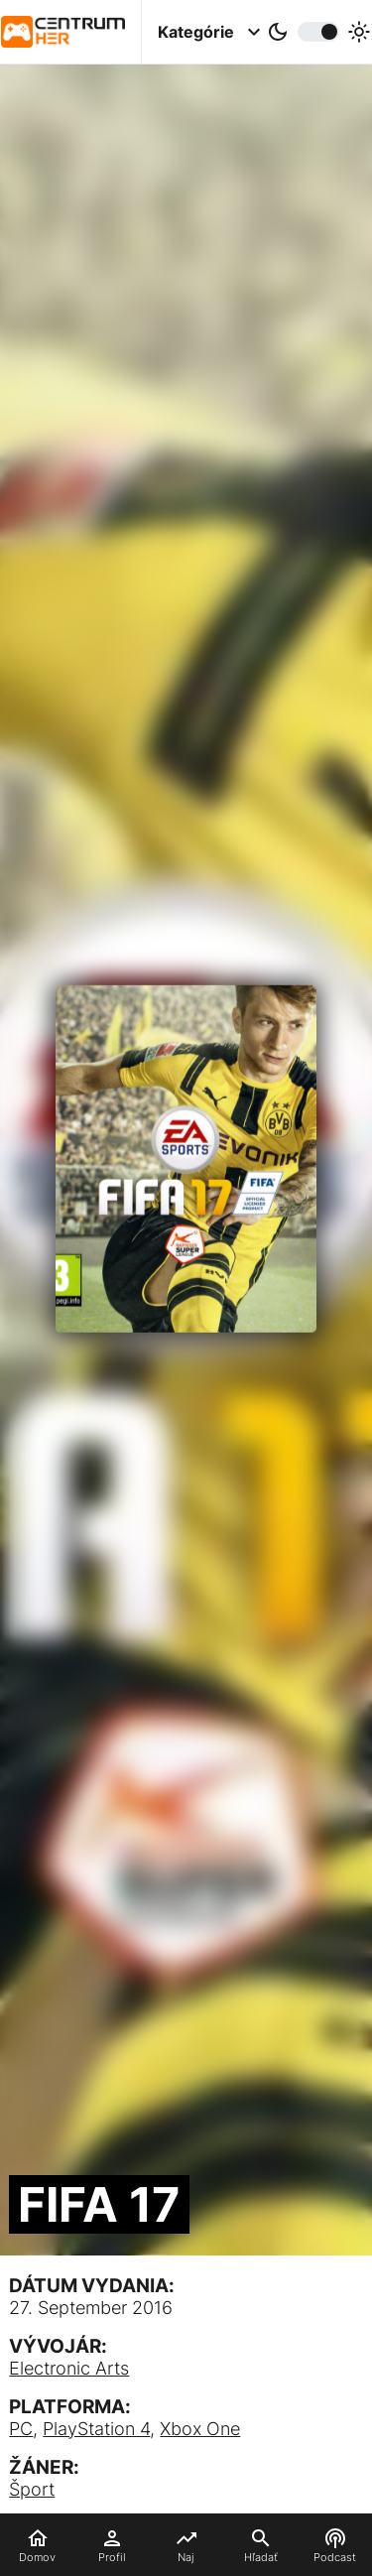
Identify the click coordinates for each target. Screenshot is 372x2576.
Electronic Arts (69, 2368)
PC (21, 2428)
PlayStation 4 (96, 2428)
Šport (32, 2489)
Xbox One (200, 2428)
